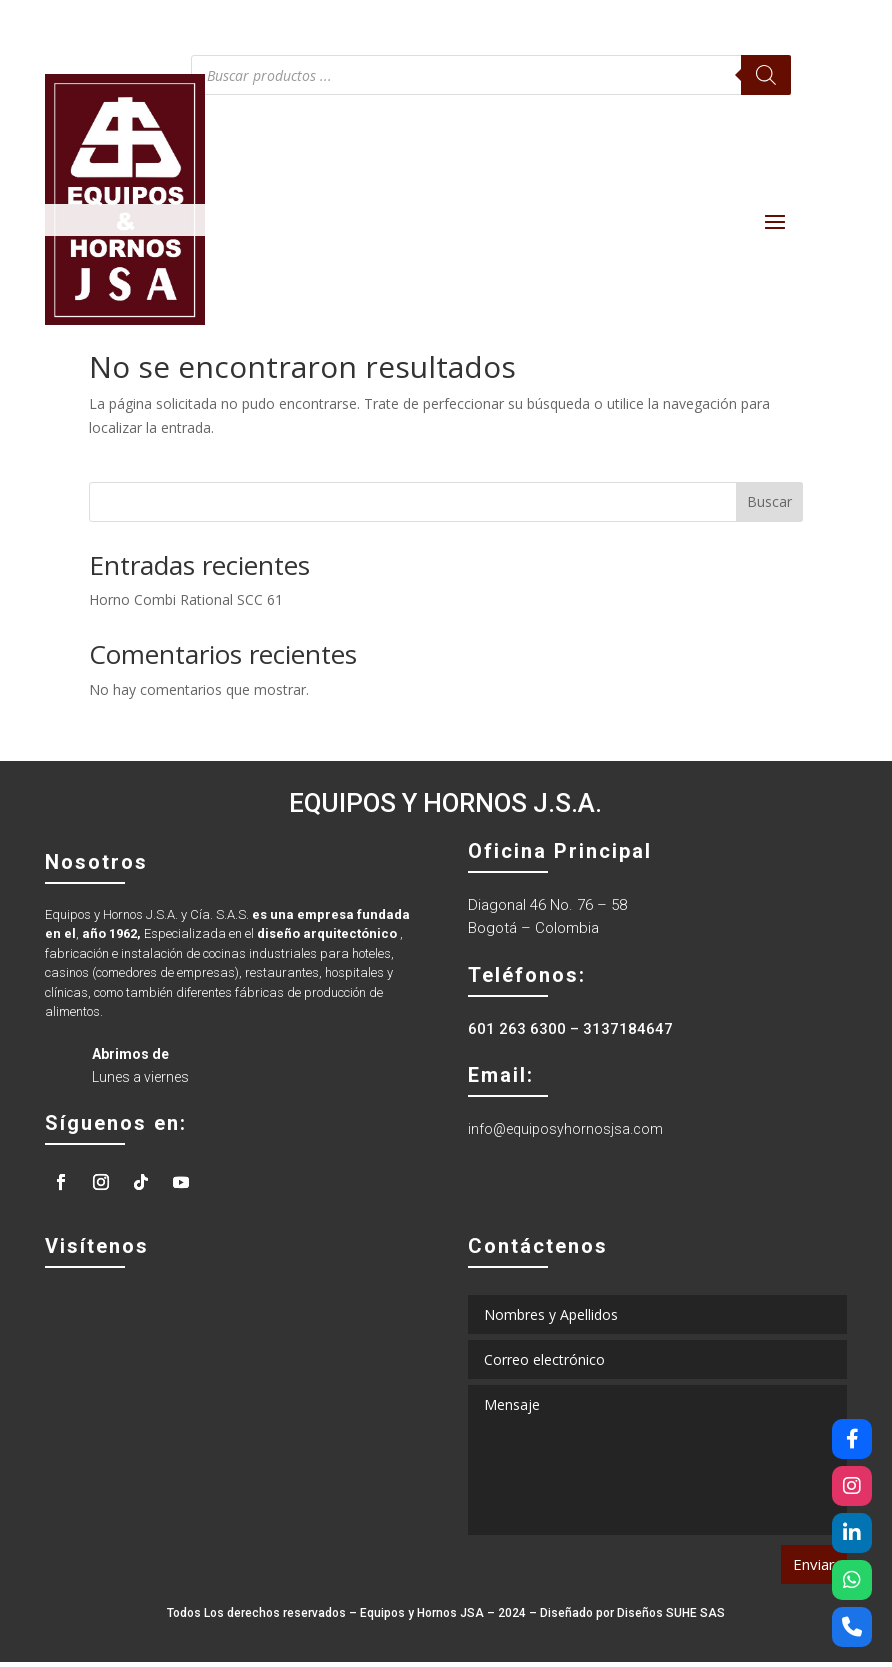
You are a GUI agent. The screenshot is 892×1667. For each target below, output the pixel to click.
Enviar (814, 1569)
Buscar (769, 507)
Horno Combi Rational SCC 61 (186, 604)
